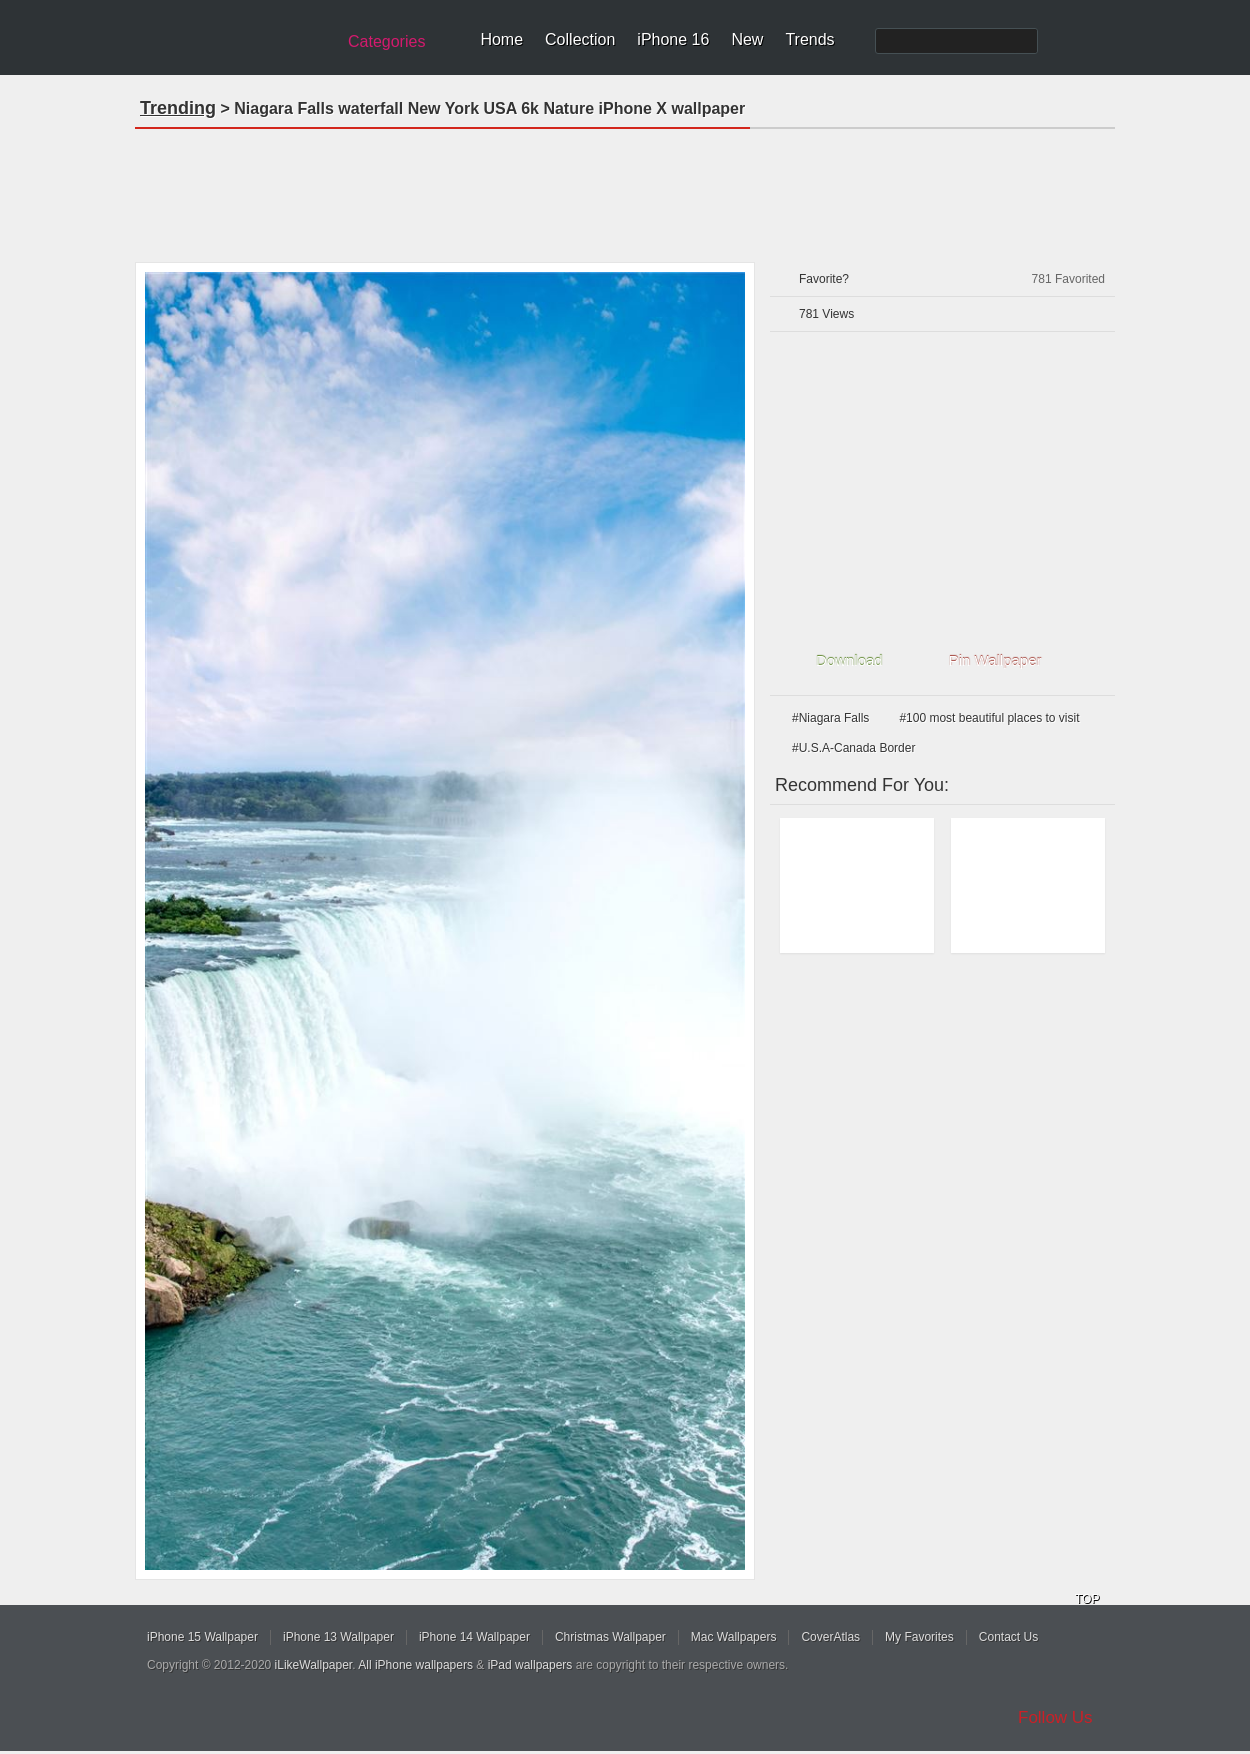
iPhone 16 (673, 39)
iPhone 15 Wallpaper (202, 1637)
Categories (386, 41)
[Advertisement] (625, 189)
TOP (1087, 1599)
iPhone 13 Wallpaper (338, 1637)
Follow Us (1055, 1717)
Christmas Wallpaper (610, 1637)
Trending (178, 108)
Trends (809, 39)
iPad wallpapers (530, 1665)
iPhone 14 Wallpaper (474, 1637)
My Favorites (919, 1637)
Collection (580, 39)
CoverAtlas (830, 1637)
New (747, 39)
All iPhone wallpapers (415, 1665)
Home (501, 39)
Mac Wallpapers (734, 1637)
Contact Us (1008, 1637)
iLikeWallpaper (314, 1665)
